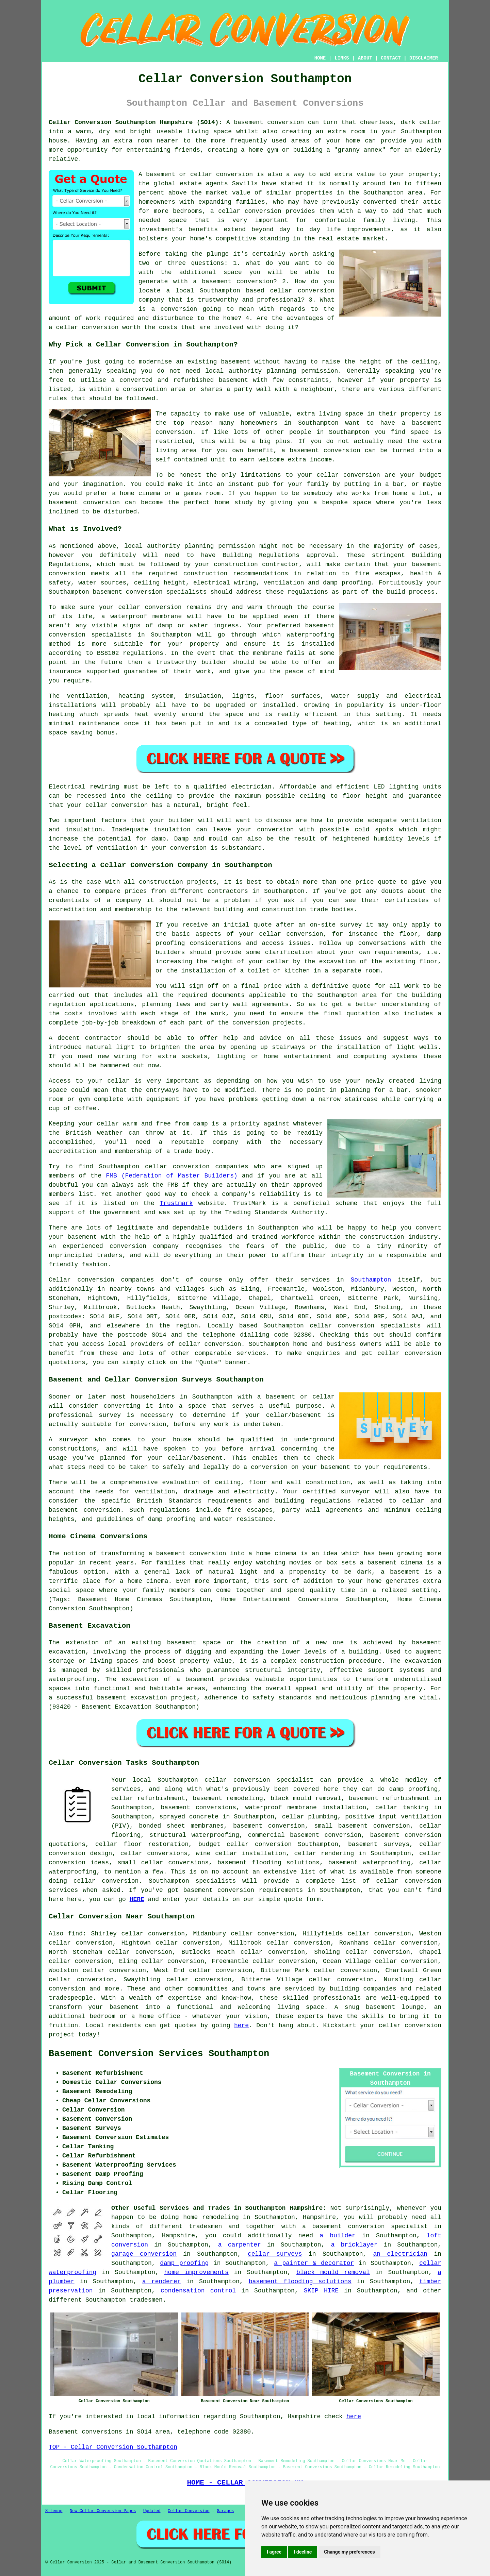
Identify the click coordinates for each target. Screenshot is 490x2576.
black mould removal (333, 2272)
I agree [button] (274, 2552)
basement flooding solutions (300, 2281)
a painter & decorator (314, 2263)
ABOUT (365, 58)
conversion (285, 122)
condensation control (198, 2290)
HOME (320, 58)
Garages (225, 2511)
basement (304, 450)
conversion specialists (166, 592)
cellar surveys (275, 2254)
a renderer (161, 2281)
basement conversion (218, 1890)
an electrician (400, 2254)
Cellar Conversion (188, 2511)
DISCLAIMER (423, 58)
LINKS (341, 58)
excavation (423, 1661)
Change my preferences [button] (349, 2552)
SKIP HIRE (321, 2290)
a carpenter (239, 2244)
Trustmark (176, 1203)
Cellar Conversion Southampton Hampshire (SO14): (135, 122)
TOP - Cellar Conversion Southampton (113, 2447)
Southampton (371, 1279)
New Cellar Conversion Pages (103, 2511)
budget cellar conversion (245, 1844)
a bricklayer (354, 2244)
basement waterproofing (369, 1862)
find (75, 1933)
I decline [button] (303, 2552)
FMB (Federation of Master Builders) (171, 1175)
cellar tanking (401, 1807)
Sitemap (53, 2511)
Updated (151, 2511)
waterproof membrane (146, 616)
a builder (338, 2235)
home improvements (196, 2272)
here (241, 2025)
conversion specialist (273, 1780)
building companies (363, 1988)
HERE (137, 1899)
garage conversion (144, 2254)
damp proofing (184, 2263)
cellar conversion (249, 211)
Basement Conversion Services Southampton (159, 2054)
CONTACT (391, 58)
